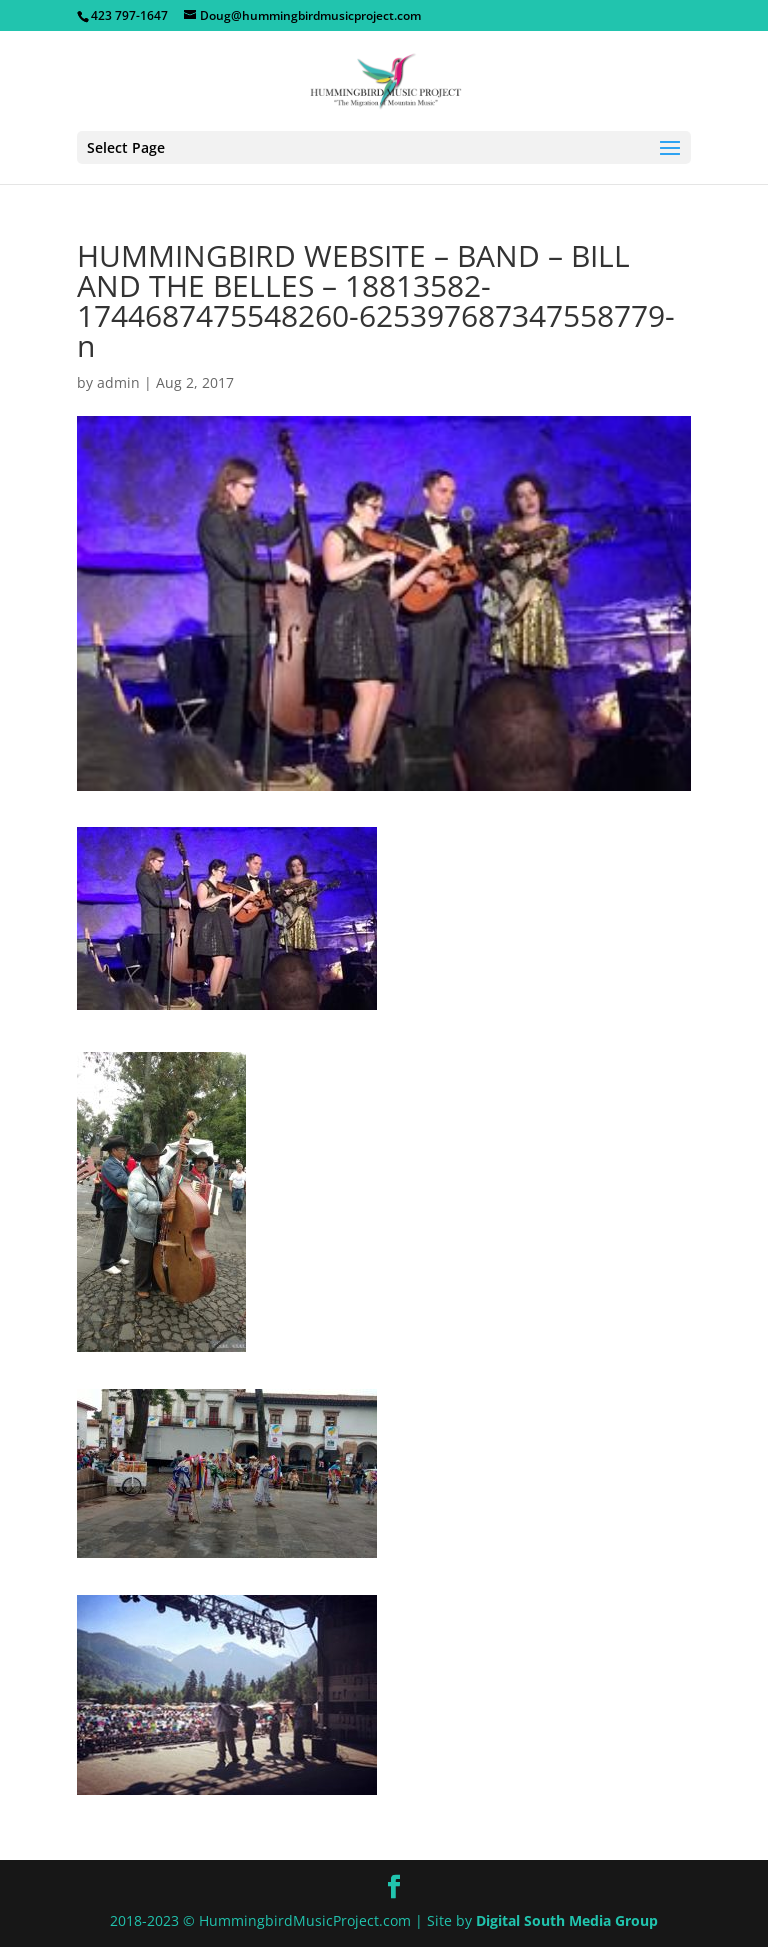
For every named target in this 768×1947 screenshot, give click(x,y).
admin (118, 382)
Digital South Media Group (567, 1920)
